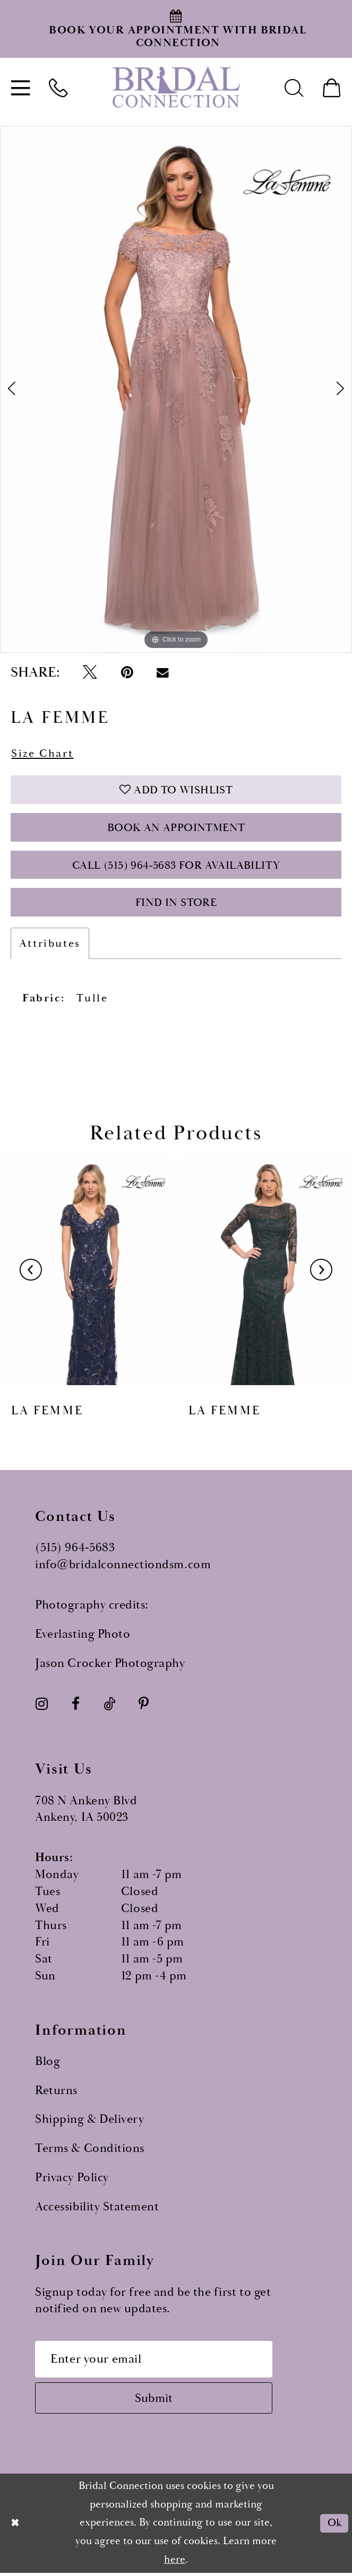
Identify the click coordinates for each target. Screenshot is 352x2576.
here (174, 2562)
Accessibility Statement (97, 2209)
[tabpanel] (176, 389)
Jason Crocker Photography (110, 1665)
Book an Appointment (176, 829)
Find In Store (176, 905)
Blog (47, 2063)
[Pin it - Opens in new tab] (127, 672)
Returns (56, 2092)
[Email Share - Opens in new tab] (162, 672)
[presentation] (87, 1272)
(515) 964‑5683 (75, 1550)
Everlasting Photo (82, 1636)
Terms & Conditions (89, 2150)
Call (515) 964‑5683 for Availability (176, 867)
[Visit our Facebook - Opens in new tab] (75, 1706)
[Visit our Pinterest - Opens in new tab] (143, 1706)
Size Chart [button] (42, 754)
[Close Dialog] (15, 2526)
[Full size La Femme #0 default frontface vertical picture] (176, 389)
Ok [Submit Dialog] (334, 2525)
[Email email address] (155, 2361)
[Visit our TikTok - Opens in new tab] (108, 1706)
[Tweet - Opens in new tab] (90, 672)
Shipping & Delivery (89, 2121)
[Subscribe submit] (155, 2400)
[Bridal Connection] (175, 87)
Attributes (50, 945)
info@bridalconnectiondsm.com (123, 1567)
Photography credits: (92, 1607)
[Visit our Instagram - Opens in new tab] (41, 1706)
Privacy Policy (71, 2180)
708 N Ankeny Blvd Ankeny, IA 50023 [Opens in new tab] (86, 1811)
